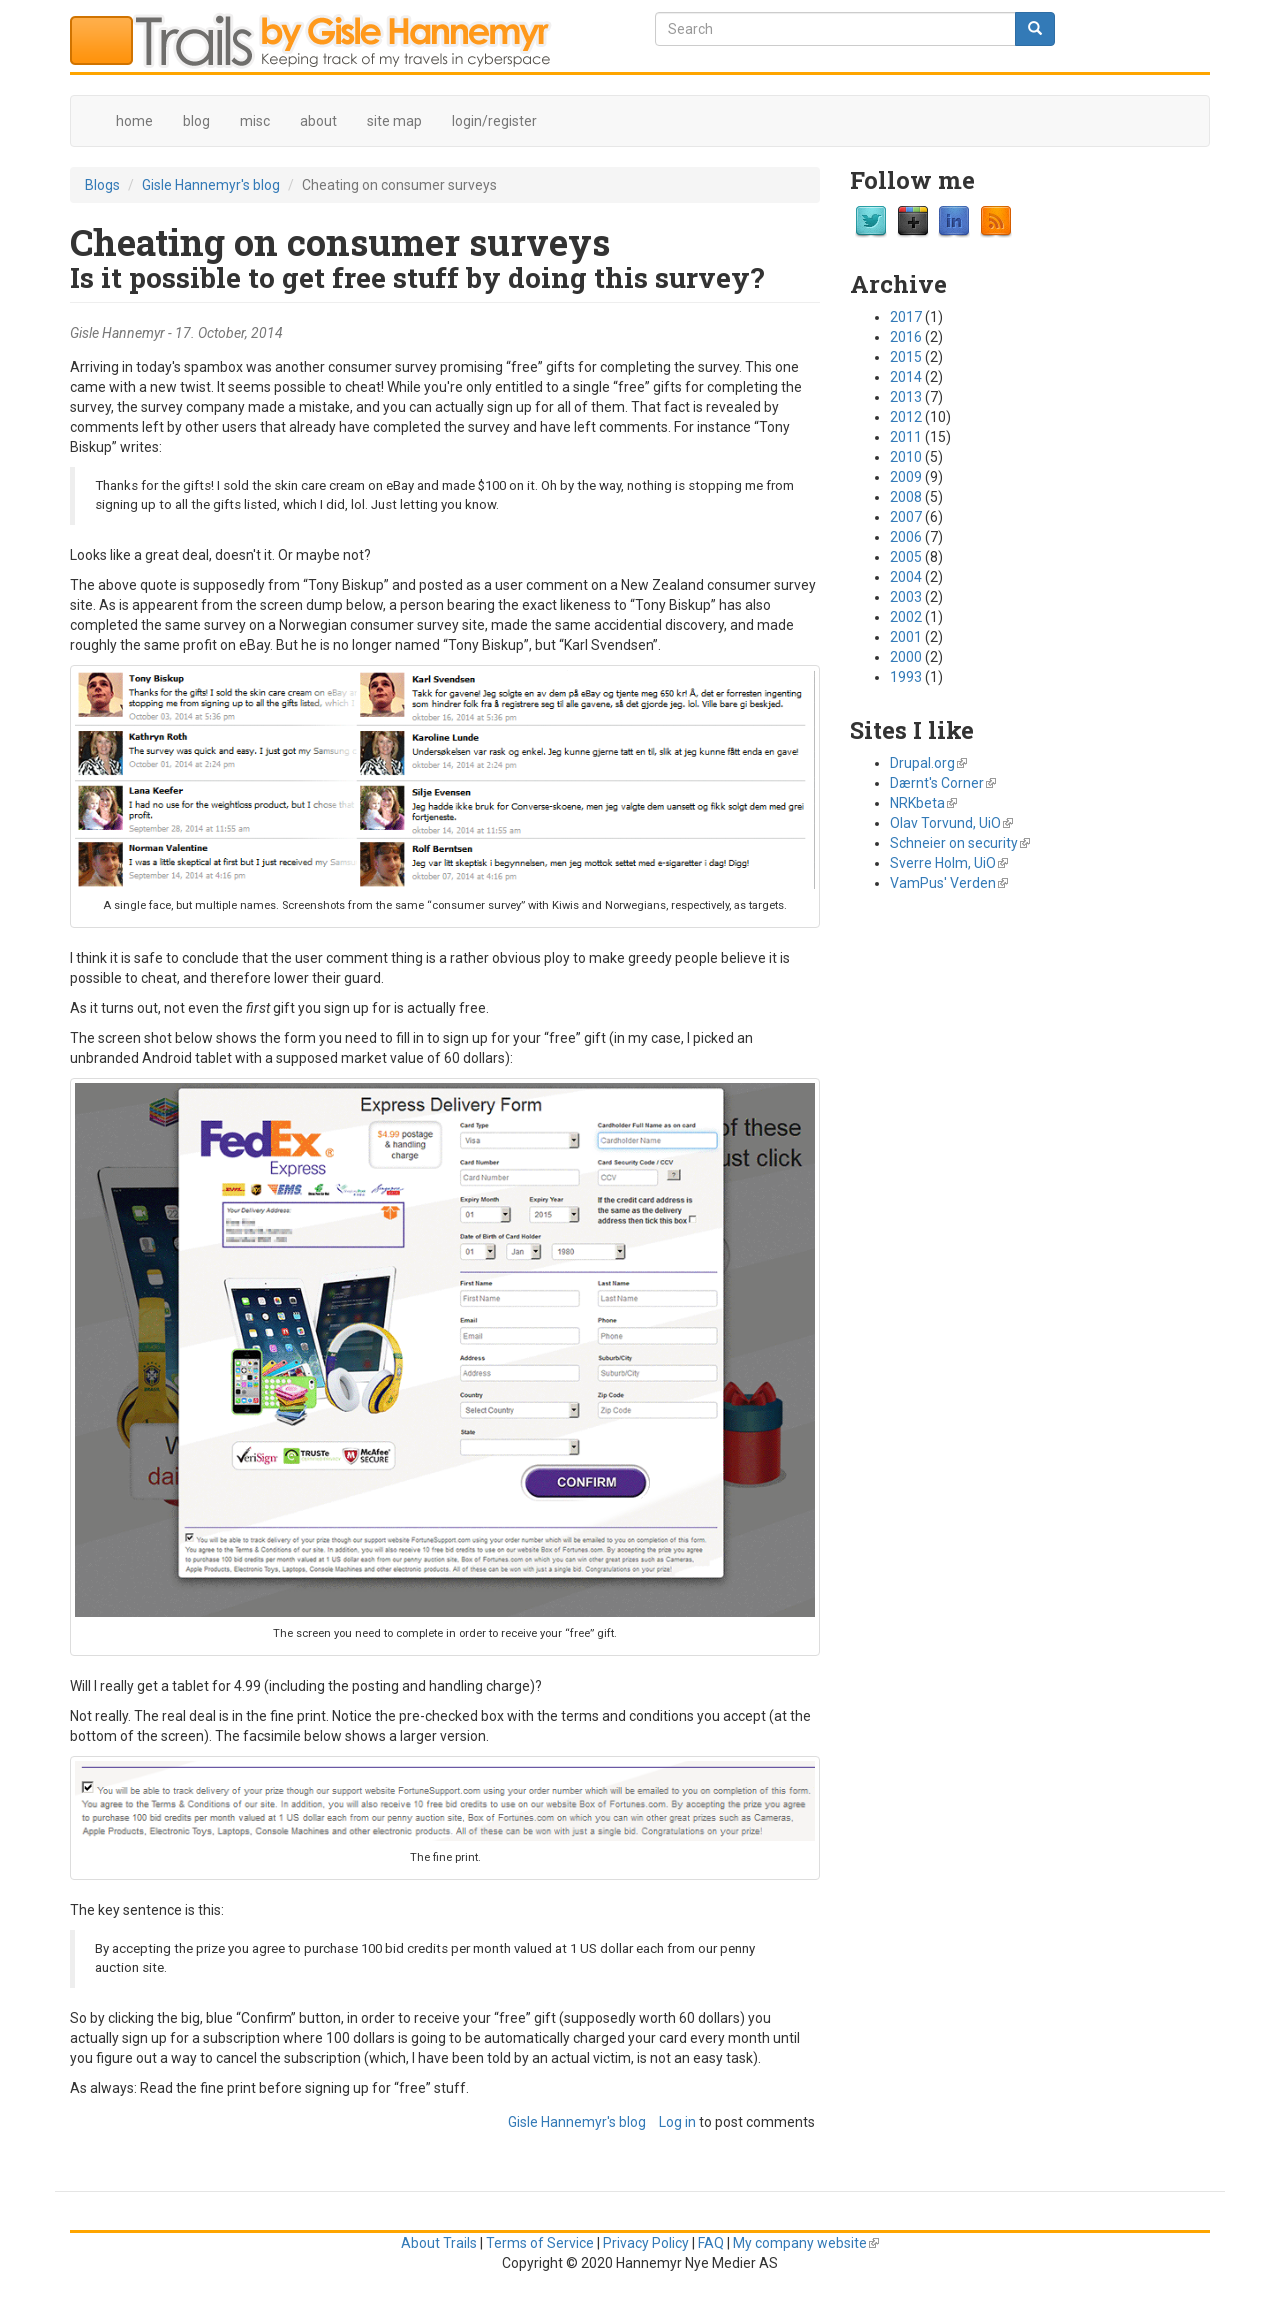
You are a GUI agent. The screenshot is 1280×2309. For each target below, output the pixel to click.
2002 (906, 617)
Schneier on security (960, 843)
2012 (906, 417)
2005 (906, 557)
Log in (677, 2122)
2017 (906, 317)
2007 (906, 517)
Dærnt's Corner (943, 783)
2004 (906, 577)
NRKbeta (923, 803)
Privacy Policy (646, 2243)
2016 (906, 337)
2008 (906, 497)
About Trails (439, 2243)
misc (255, 121)
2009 (906, 477)
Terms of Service (540, 2243)
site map (394, 121)
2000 (906, 657)
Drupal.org (928, 763)
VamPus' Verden (949, 883)
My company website (806, 2243)
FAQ (711, 2243)
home (134, 121)
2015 (906, 357)
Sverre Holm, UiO (949, 863)
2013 (906, 397)
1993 (906, 677)
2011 (906, 437)
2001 (906, 637)
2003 (906, 597)
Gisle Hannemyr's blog (211, 185)
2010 (906, 457)
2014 (906, 377)
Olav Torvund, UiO (951, 823)
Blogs (102, 185)
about (318, 121)
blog (196, 121)
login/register (494, 121)
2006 (906, 537)
